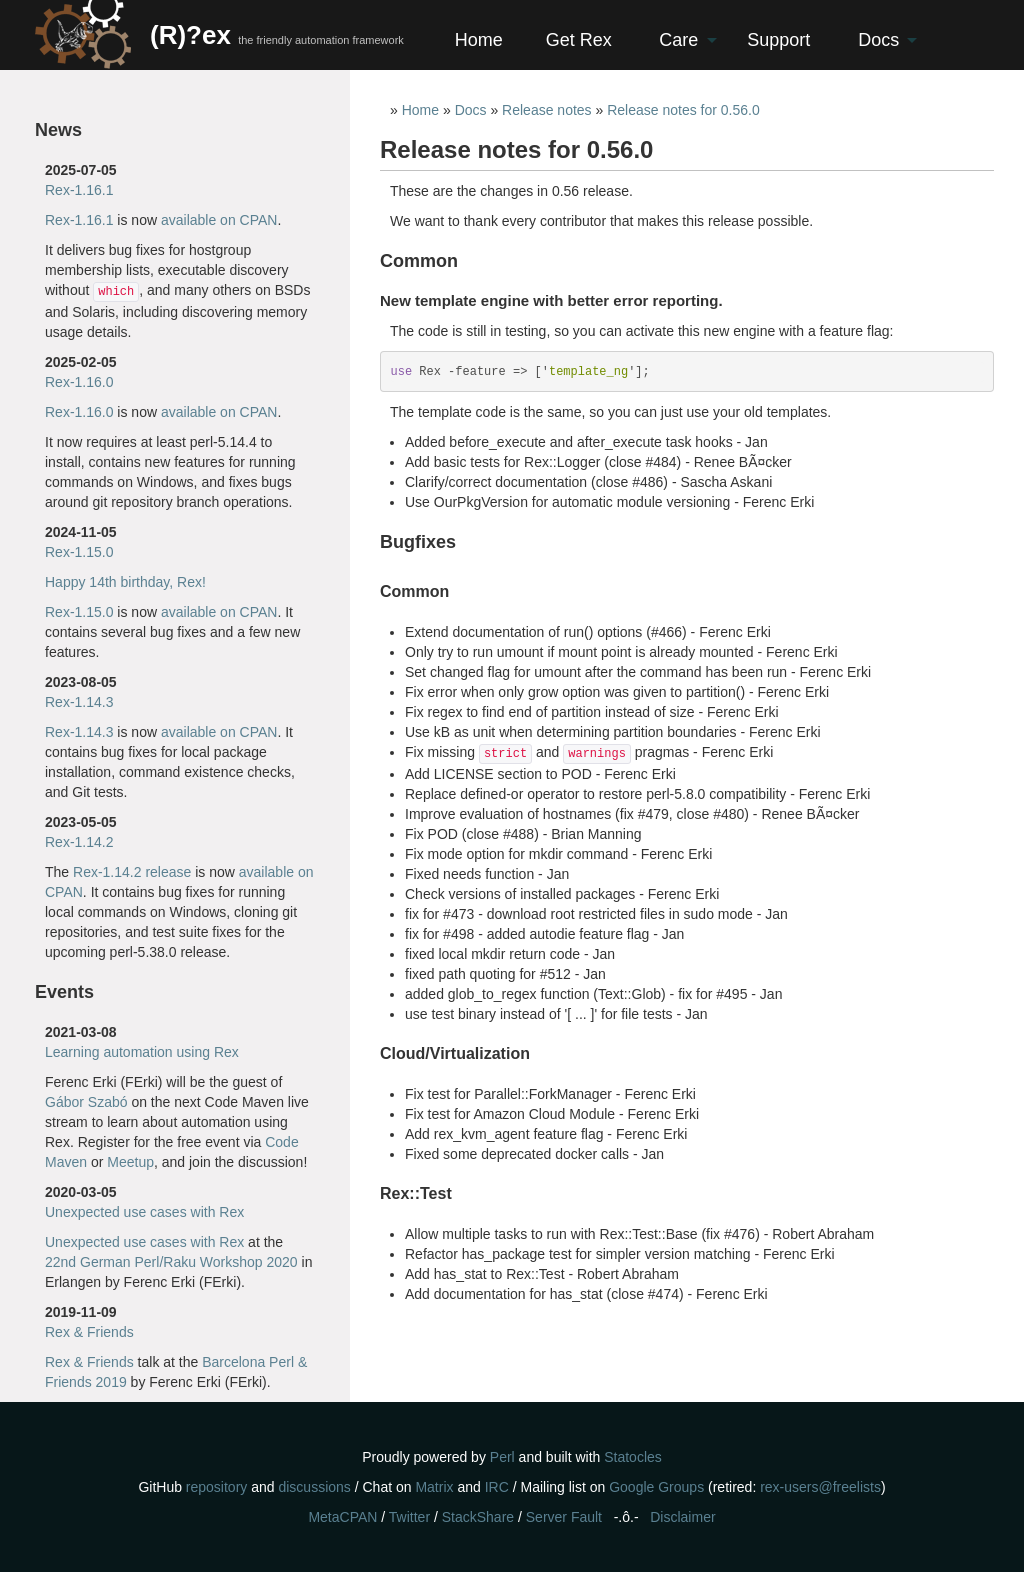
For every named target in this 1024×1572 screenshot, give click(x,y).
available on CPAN (219, 220)
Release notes (547, 110)
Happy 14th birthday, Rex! (125, 582)
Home (479, 40)
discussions (314, 1487)
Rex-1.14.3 (79, 702)
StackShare (478, 1517)
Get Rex (579, 40)
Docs (878, 40)
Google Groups (656, 1487)
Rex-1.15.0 (79, 552)
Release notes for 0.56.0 (683, 110)
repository (216, 1487)
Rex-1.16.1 (79, 190)
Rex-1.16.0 (79, 382)
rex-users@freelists (820, 1487)
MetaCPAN (342, 1517)
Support (778, 40)
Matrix (434, 1487)
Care (678, 40)
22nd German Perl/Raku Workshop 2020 (171, 1262)
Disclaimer (682, 1517)
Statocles (633, 1457)
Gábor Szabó (86, 1102)
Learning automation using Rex (142, 1052)
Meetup (130, 1162)
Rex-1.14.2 (79, 842)
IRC (497, 1487)
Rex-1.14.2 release (132, 872)
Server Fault (564, 1517)
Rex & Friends (89, 1332)
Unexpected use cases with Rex (144, 1212)
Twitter (409, 1517)
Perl (502, 1457)
